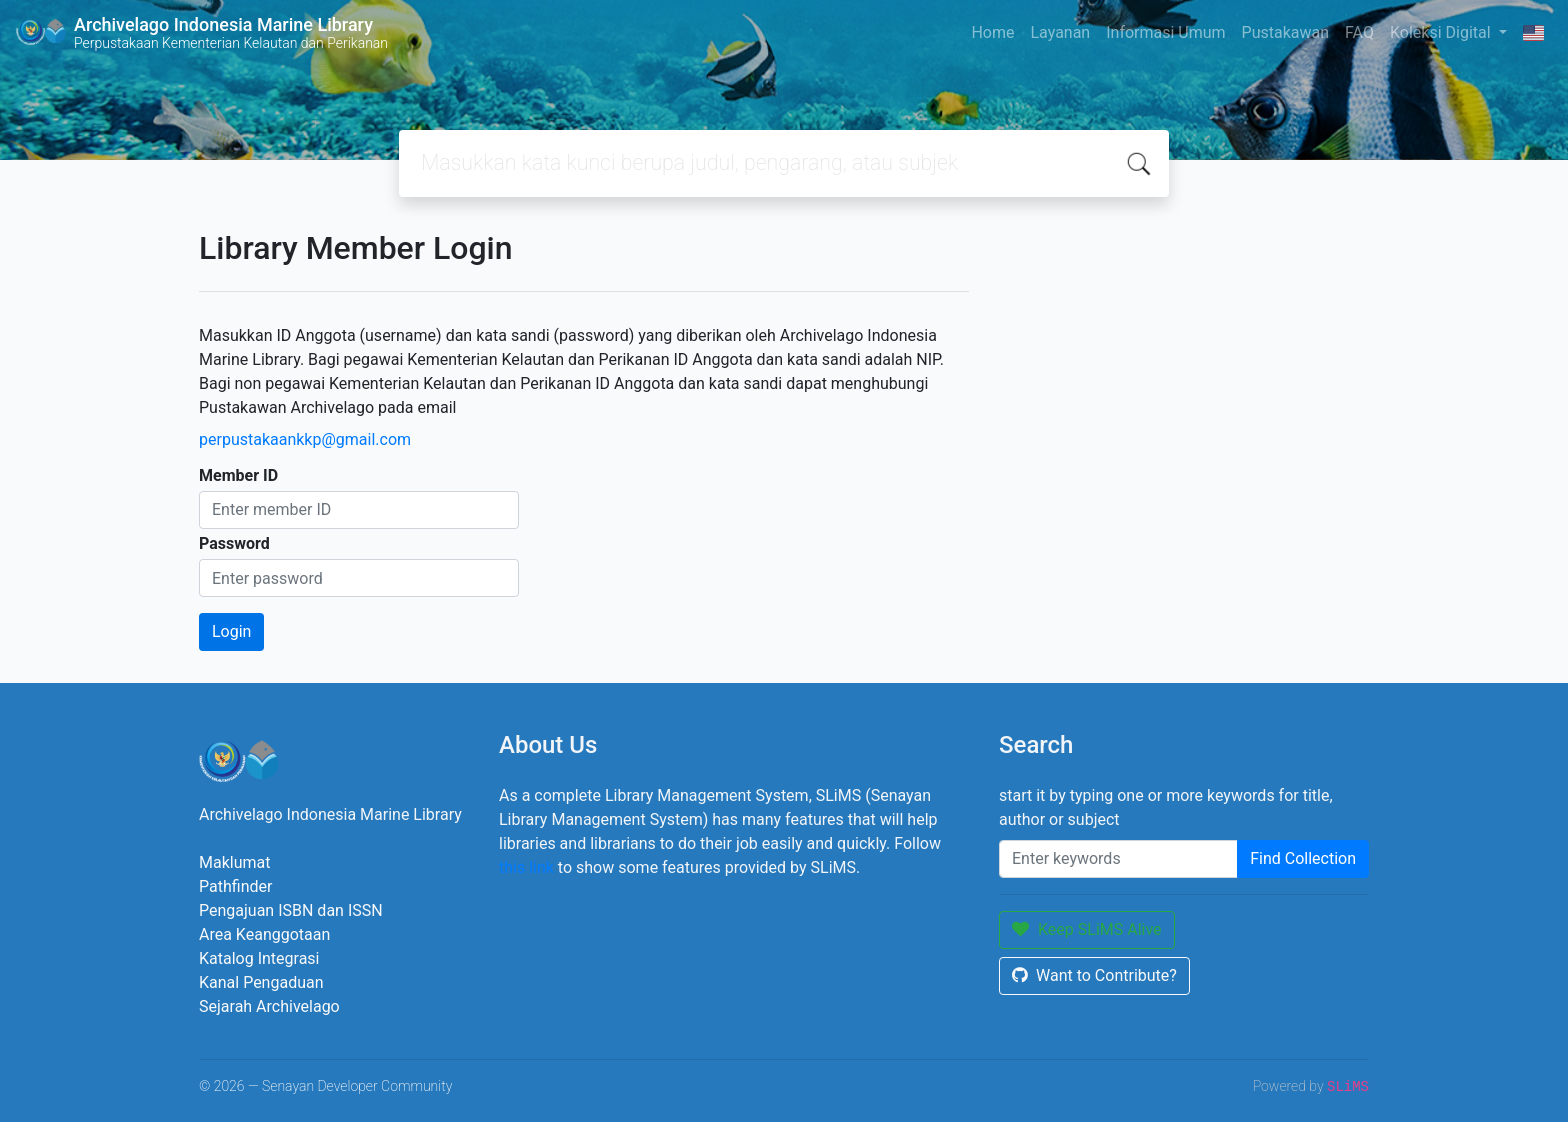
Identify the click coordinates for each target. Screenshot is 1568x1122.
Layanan (1060, 32)
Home (992, 32)
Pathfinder (235, 886)
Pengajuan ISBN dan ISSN (291, 910)
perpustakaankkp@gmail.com (305, 439)
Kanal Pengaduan (261, 982)
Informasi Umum (1165, 32)
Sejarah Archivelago (269, 1006)
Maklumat (234, 862)
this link (526, 867)
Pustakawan (1285, 32)
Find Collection (1303, 858)
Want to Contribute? (1094, 975)
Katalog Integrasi (259, 958)
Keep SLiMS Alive (1087, 929)
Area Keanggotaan (264, 934)
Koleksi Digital (1442, 32)
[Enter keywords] (1118, 859)
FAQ (1359, 32)
